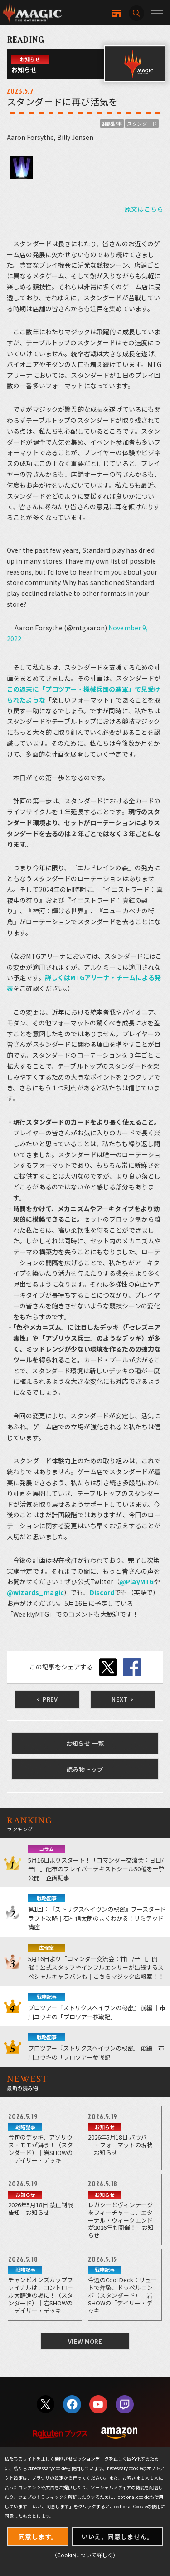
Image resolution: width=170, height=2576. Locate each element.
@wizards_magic (35, 1592)
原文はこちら (144, 208)
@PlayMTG (137, 1581)
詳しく (105, 2555)
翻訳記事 (112, 123)
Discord (102, 1592)
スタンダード (142, 123)
